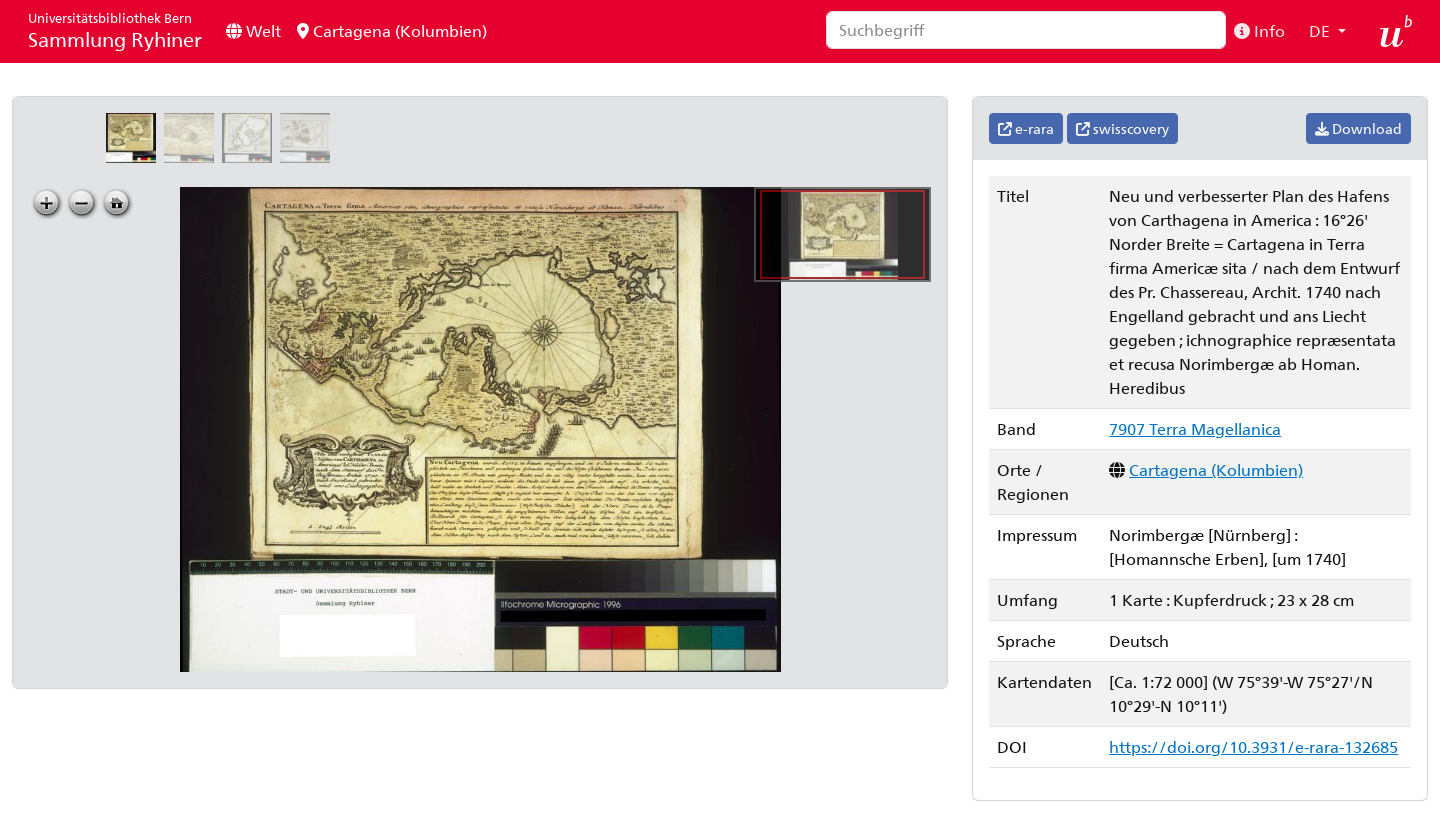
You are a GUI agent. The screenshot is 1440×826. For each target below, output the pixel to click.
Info (1259, 30)
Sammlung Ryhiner (115, 30)
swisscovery (1122, 128)
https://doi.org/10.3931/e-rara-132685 (1253, 746)
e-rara (1026, 128)
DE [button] (1321, 30)
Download (1358, 128)
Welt (253, 30)
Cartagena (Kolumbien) (392, 30)
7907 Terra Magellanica (1195, 428)
